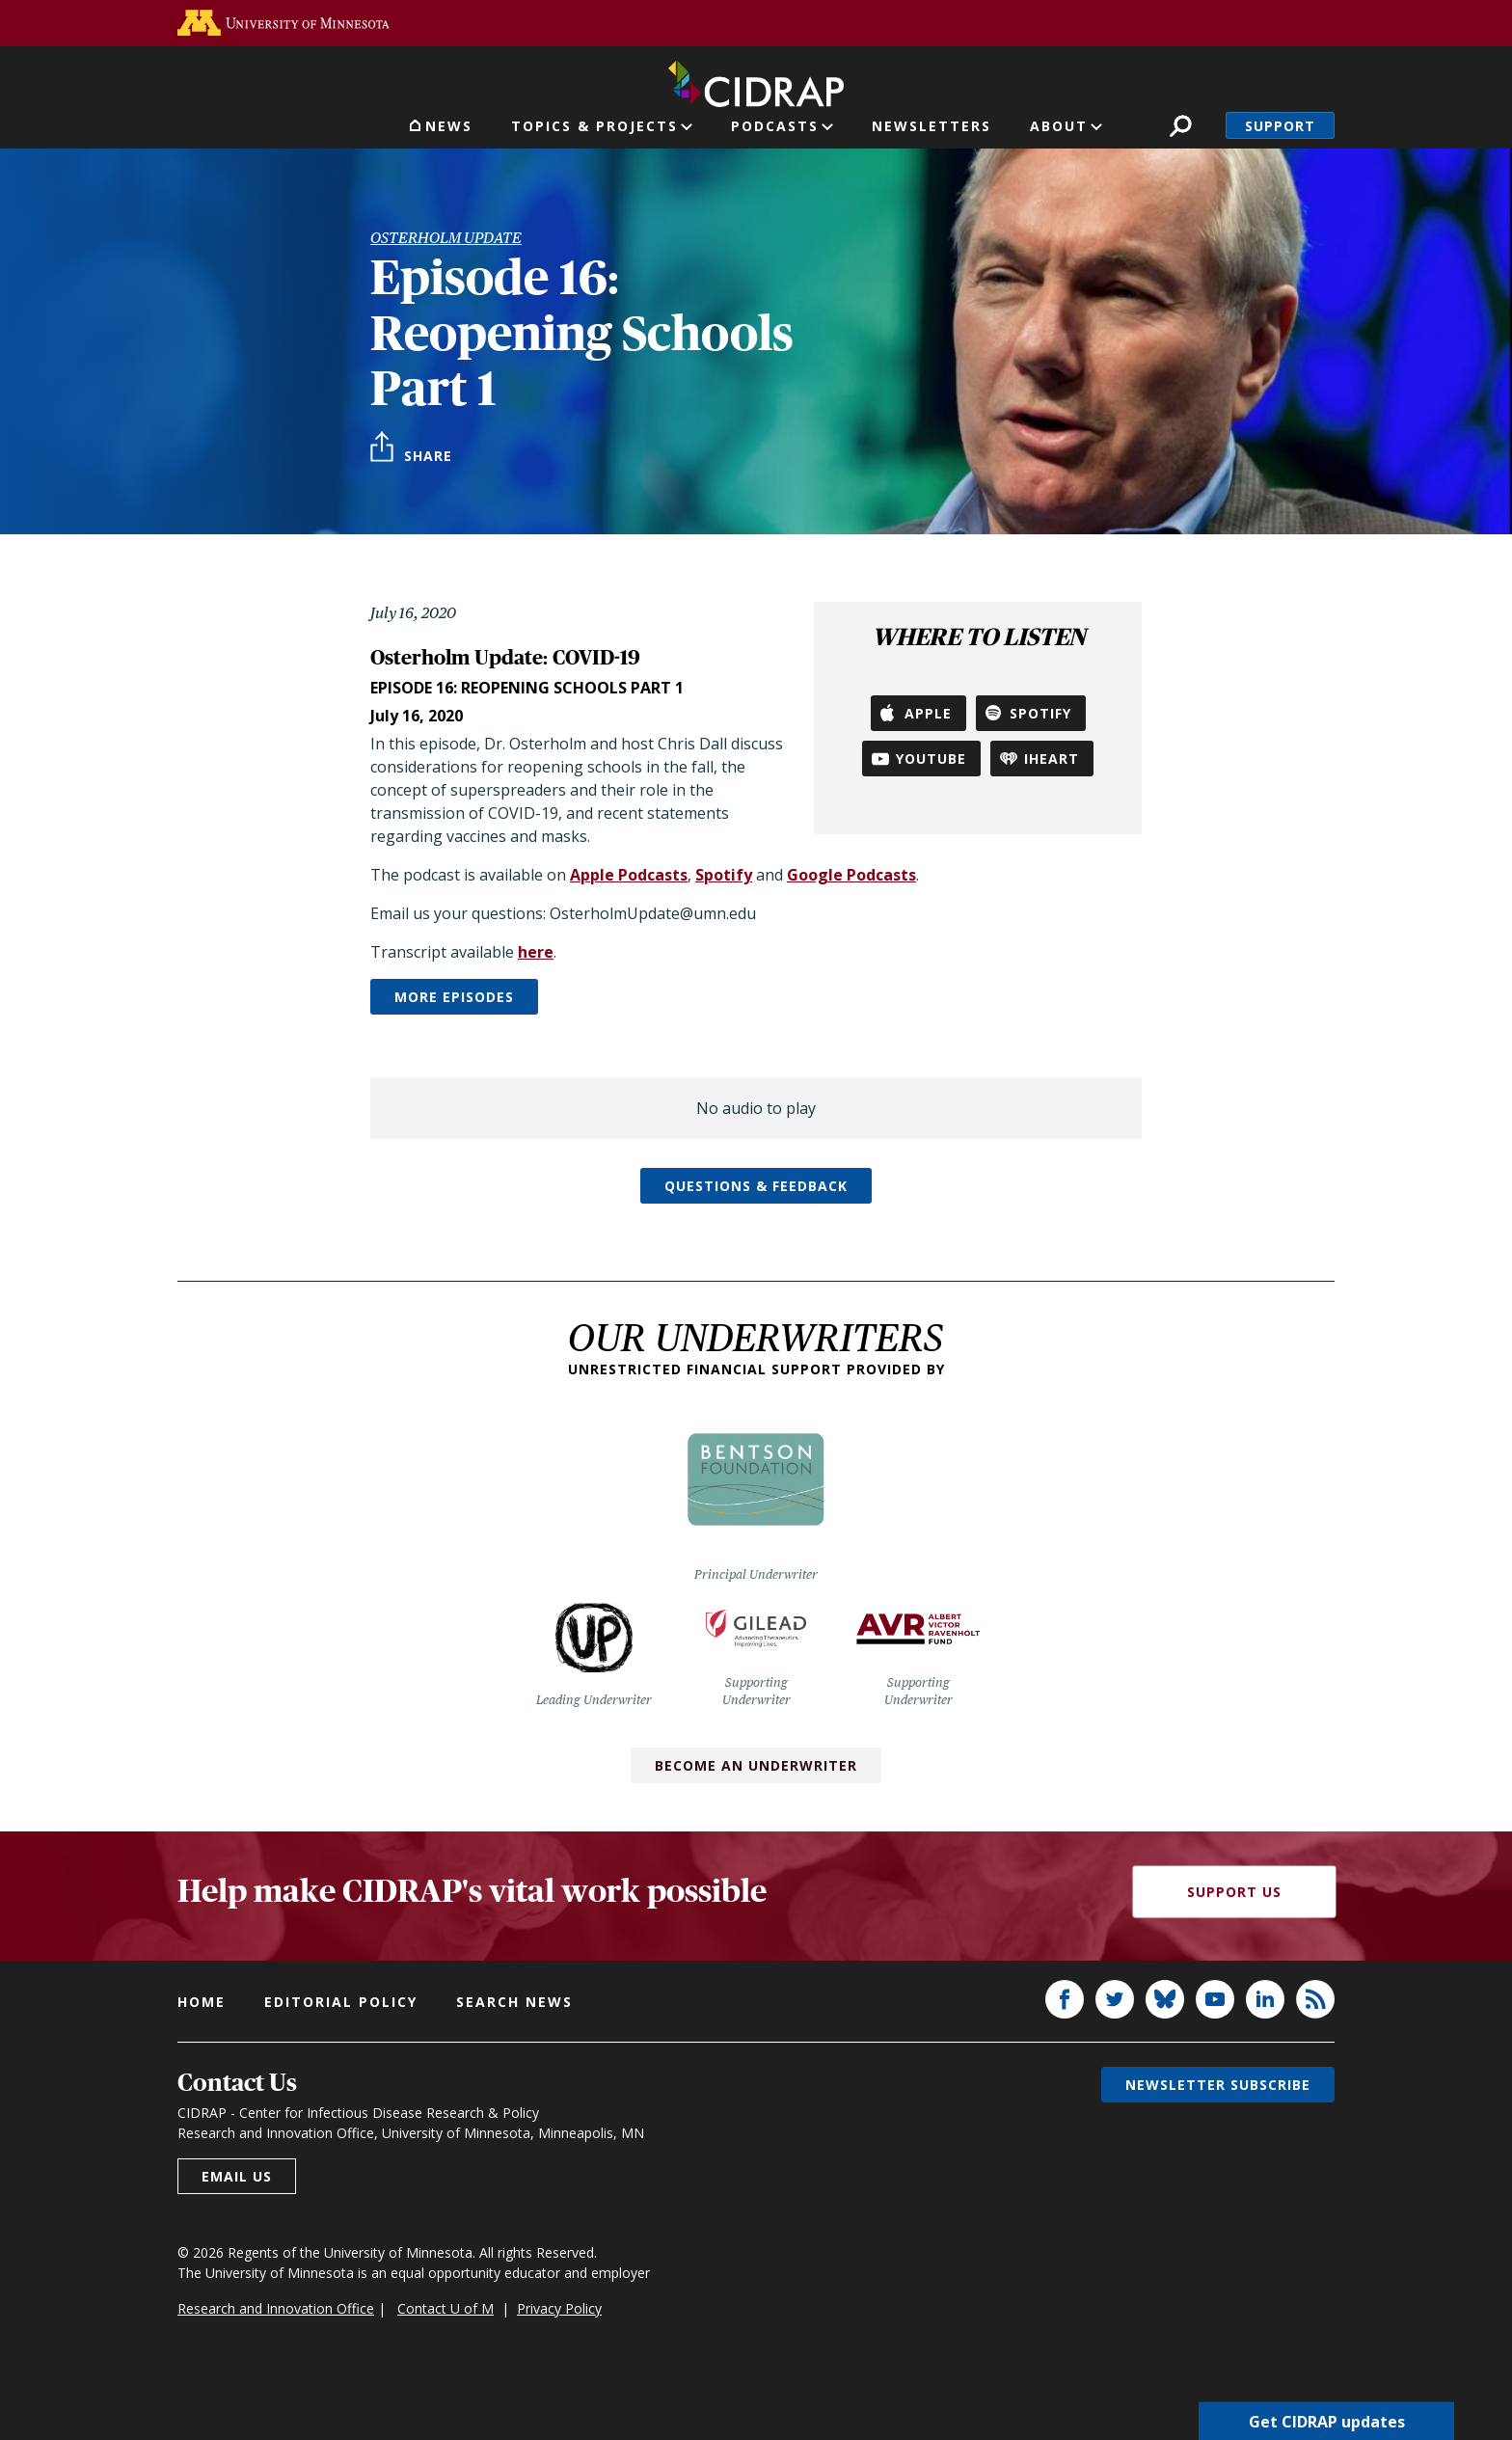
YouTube (931, 758)
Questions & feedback (756, 1186)
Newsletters (931, 126)
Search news (514, 2002)
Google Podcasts (851, 874)
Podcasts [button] (775, 126)
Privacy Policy (559, 2308)
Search (1181, 126)
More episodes (454, 997)
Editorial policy (341, 2002)
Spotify (1040, 713)
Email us (237, 2176)
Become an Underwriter (756, 1765)
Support (1280, 126)
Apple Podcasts (629, 874)
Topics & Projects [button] (594, 126)
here (536, 951)
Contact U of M (445, 2308)
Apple (928, 713)
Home (201, 2002)
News (448, 126)
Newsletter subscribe (1217, 2084)
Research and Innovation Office (275, 2308)
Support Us (1234, 1892)
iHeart (1051, 758)
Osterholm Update (446, 238)
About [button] (1059, 126)
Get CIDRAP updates (1327, 2420)
